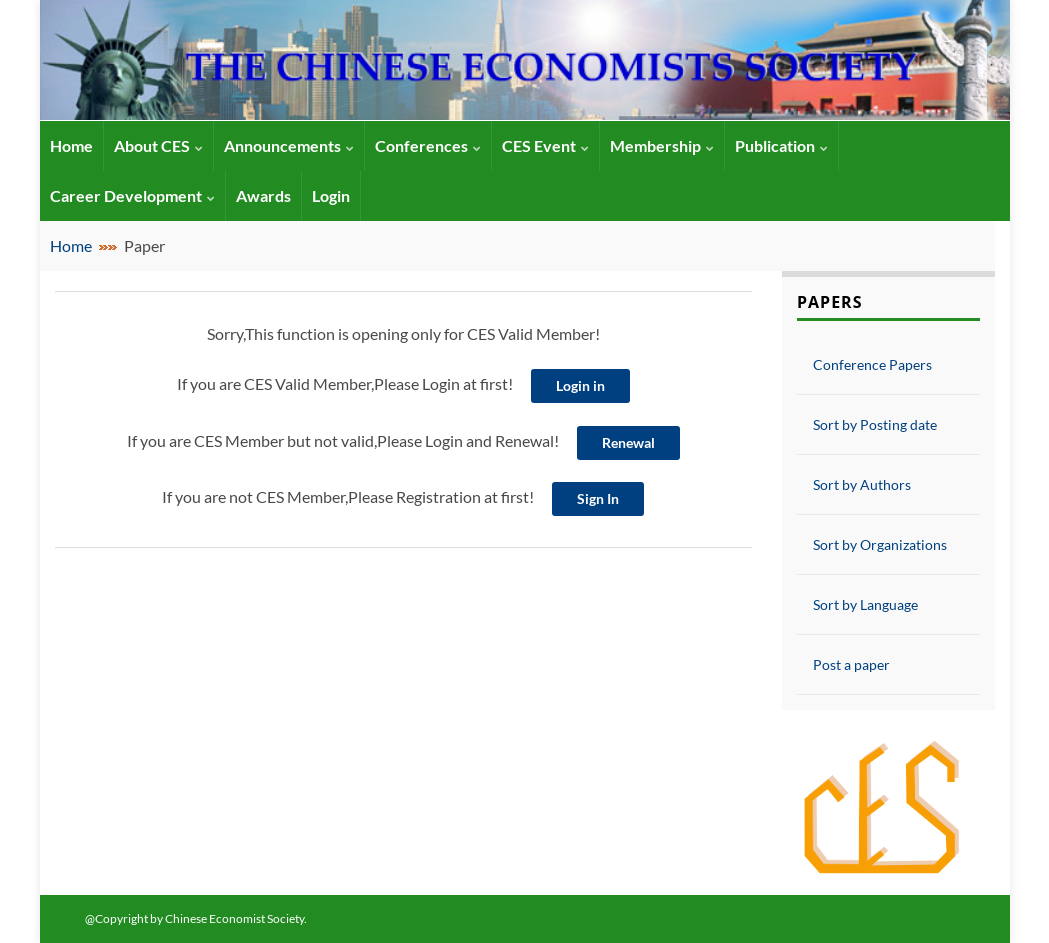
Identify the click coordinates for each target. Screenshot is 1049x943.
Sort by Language (865, 604)
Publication (781, 145)
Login (331, 195)
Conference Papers (872, 364)
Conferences (428, 145)
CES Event (545, 145)
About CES (158, 145)
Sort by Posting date (875, 424)
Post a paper (851, 664)
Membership (662, 145)
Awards (263, 195)
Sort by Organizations (880, 544)
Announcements (289, 145)
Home (71, 245)
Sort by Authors (862, 484)
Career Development (132, 195)
